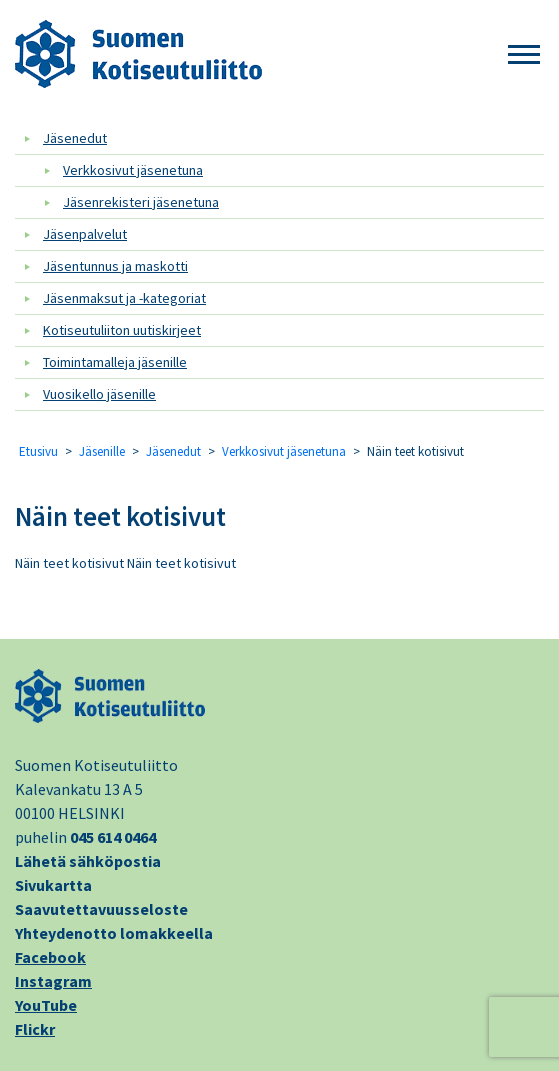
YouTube (46, 1005)
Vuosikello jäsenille (99, 394)
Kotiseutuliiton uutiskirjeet (122, 330)
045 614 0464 (113, 837)
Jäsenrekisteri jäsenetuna (141, 202)
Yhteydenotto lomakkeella (114, 933)
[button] (524, 55)
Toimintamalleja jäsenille (115, 362)
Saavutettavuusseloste (101, 909)
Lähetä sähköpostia (88, 861)
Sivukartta (53, 885)
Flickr (35, 1029)
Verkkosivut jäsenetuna (133, 170)
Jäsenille (102, 451)
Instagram (53, 981)
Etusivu (38, 451)
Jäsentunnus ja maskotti (115, 266)
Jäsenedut (75, 138)
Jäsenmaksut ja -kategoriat (124, 298)
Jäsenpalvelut (85, 234)
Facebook (50, 957)
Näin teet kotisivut (120, 516)
